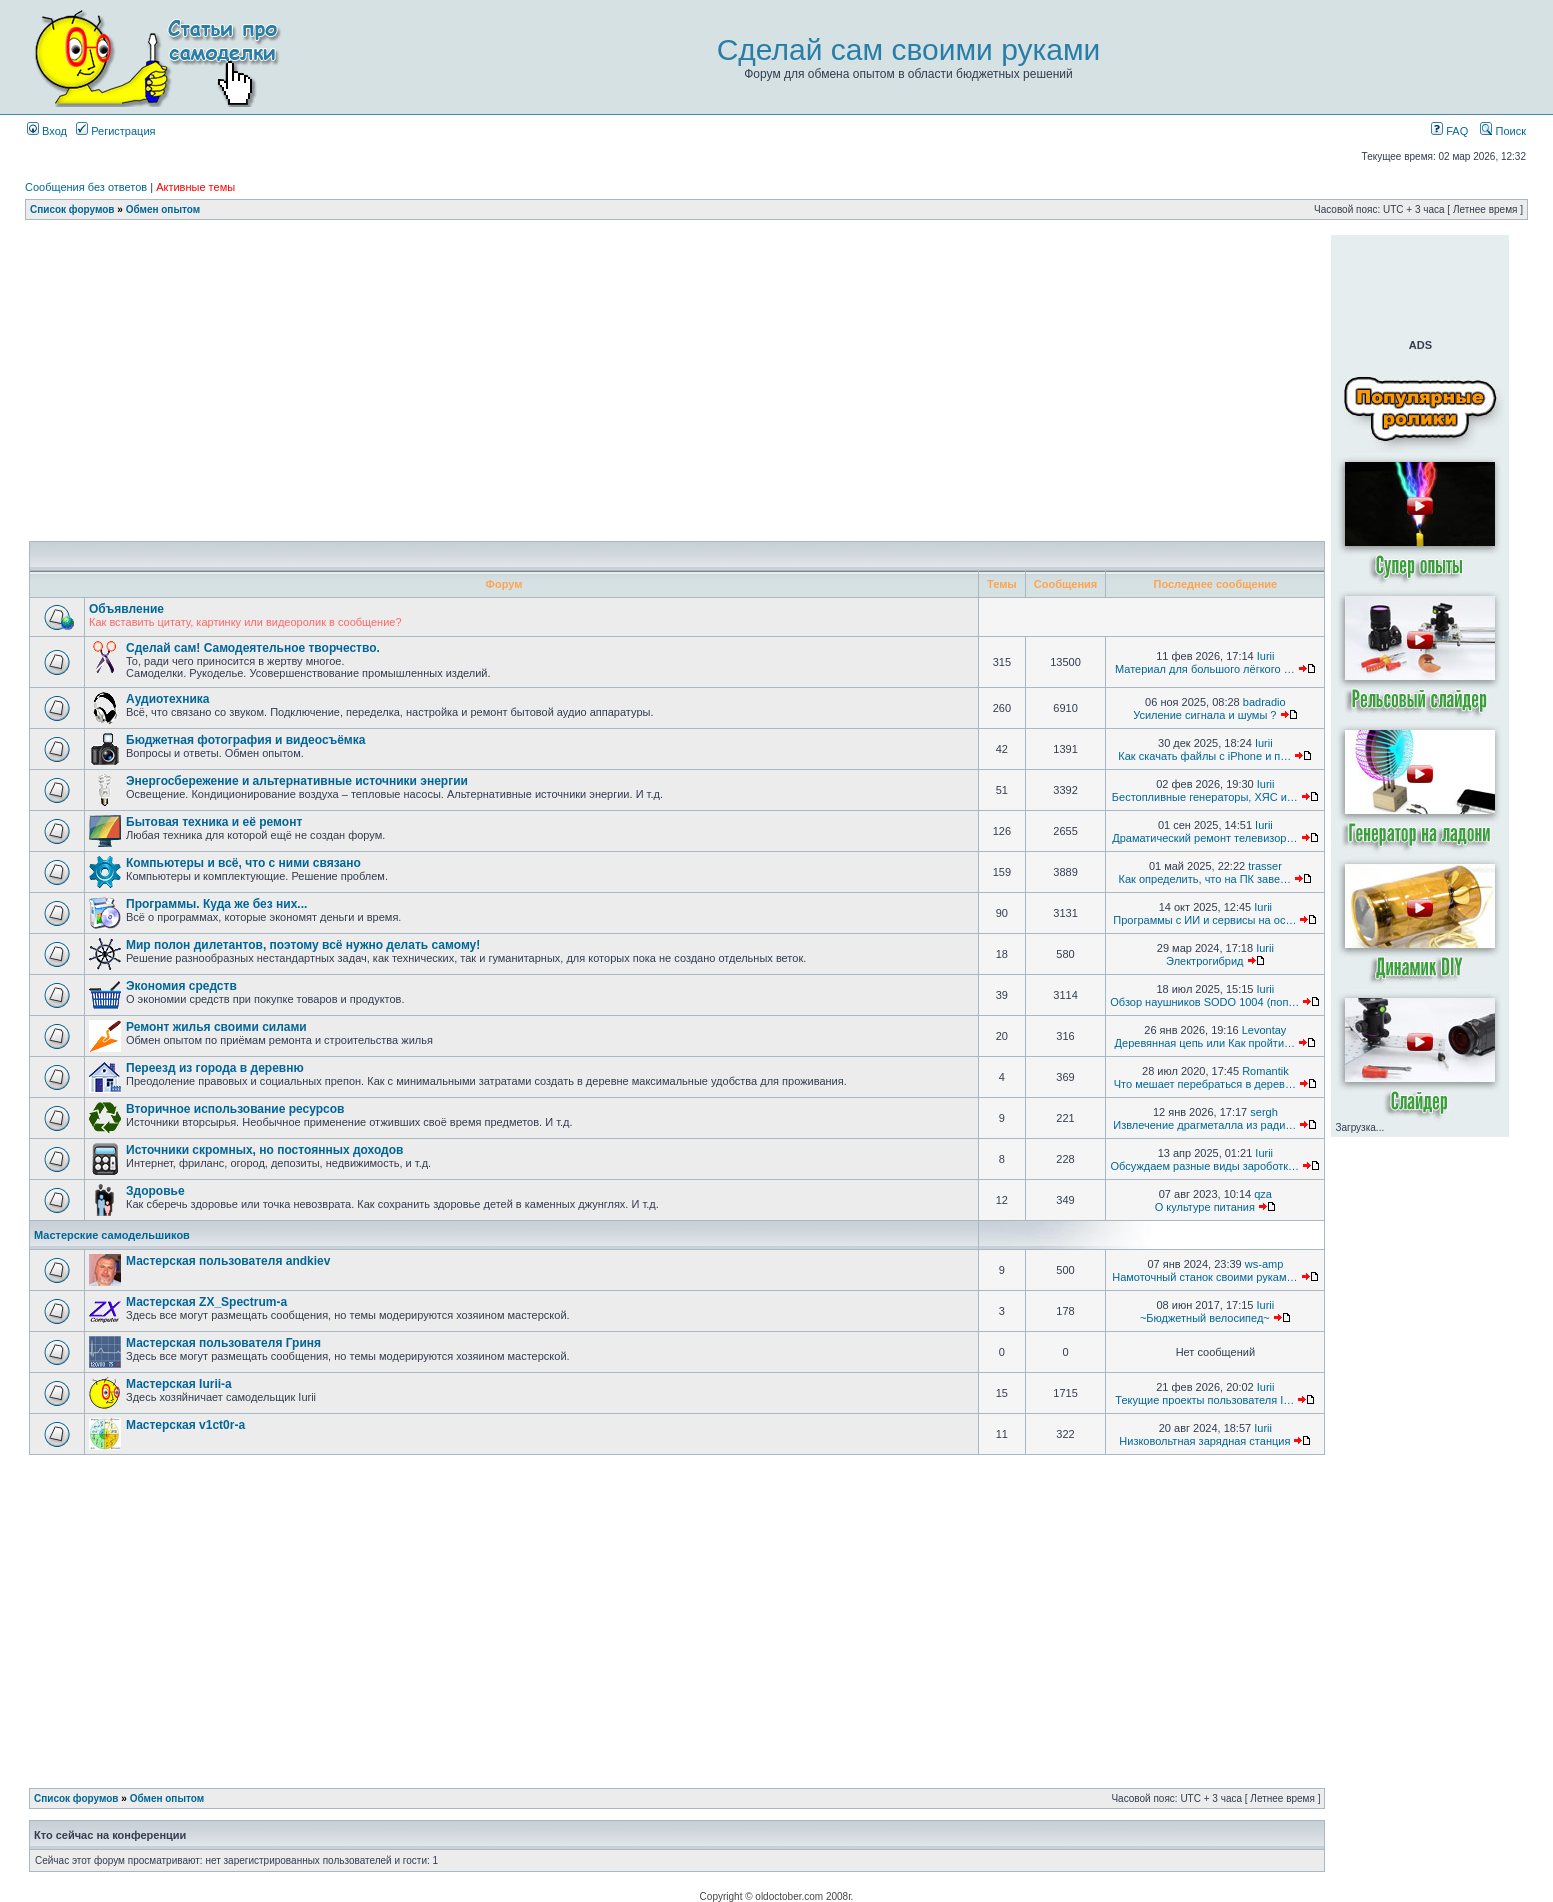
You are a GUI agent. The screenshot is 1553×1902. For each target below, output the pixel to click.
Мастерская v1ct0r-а (185, 1425)
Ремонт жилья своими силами (216, 1027)
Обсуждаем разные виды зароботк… (1205, 1166)
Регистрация (115, 131)
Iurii (1266, 656)
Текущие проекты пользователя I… (1204, 1400)
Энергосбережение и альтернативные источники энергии (297, 781)
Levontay (1264, 1030)
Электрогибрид (1204, 961)
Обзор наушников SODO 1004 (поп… (1204, 1002)
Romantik (1265, 1071)
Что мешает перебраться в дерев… (1205, 1084)
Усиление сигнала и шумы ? (1204, 715)
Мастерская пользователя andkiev (228, 1261)
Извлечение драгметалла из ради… (1204, 1125)
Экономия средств (181, 986)
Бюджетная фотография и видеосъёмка (245, 740)
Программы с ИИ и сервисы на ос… (1204, 920)
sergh (1264, 1112)
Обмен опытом (163, 209)
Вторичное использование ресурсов (235, 1109)
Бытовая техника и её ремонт (214, 822)
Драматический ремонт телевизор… (1204, 838)
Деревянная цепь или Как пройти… (1205, 1043)
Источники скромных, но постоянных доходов (264, 1150)
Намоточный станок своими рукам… (1204, 1277)
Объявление (126, 609)
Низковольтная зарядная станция (1204, 1441)
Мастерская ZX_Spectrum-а (206, 1302)
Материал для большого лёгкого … (1205, 669)
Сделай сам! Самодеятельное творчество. (253, 648)
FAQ (1449, 131)
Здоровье (155, 1191)
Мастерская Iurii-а (179, 1384)
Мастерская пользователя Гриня (223, 1343)
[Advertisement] (677, 242)
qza (1263, 1194)
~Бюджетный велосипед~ (1205, 1318)
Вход (47, 131)
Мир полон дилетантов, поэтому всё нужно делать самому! (303, 945)
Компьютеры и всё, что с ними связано (243, 863)
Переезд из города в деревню (215, 1068)
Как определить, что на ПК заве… (1205, 879)
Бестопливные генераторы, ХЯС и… (1205, 797)
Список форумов (72, 209)
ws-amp (1264, 1264)
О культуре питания (1205, 1207)
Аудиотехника (167, 699)
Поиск (1503, 131)
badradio (1264, 702)
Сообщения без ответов (86, 187)
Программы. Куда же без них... (216, 904)
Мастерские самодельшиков (112, 1235)
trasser (1265, 866)
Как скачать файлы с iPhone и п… (1204, 756)
